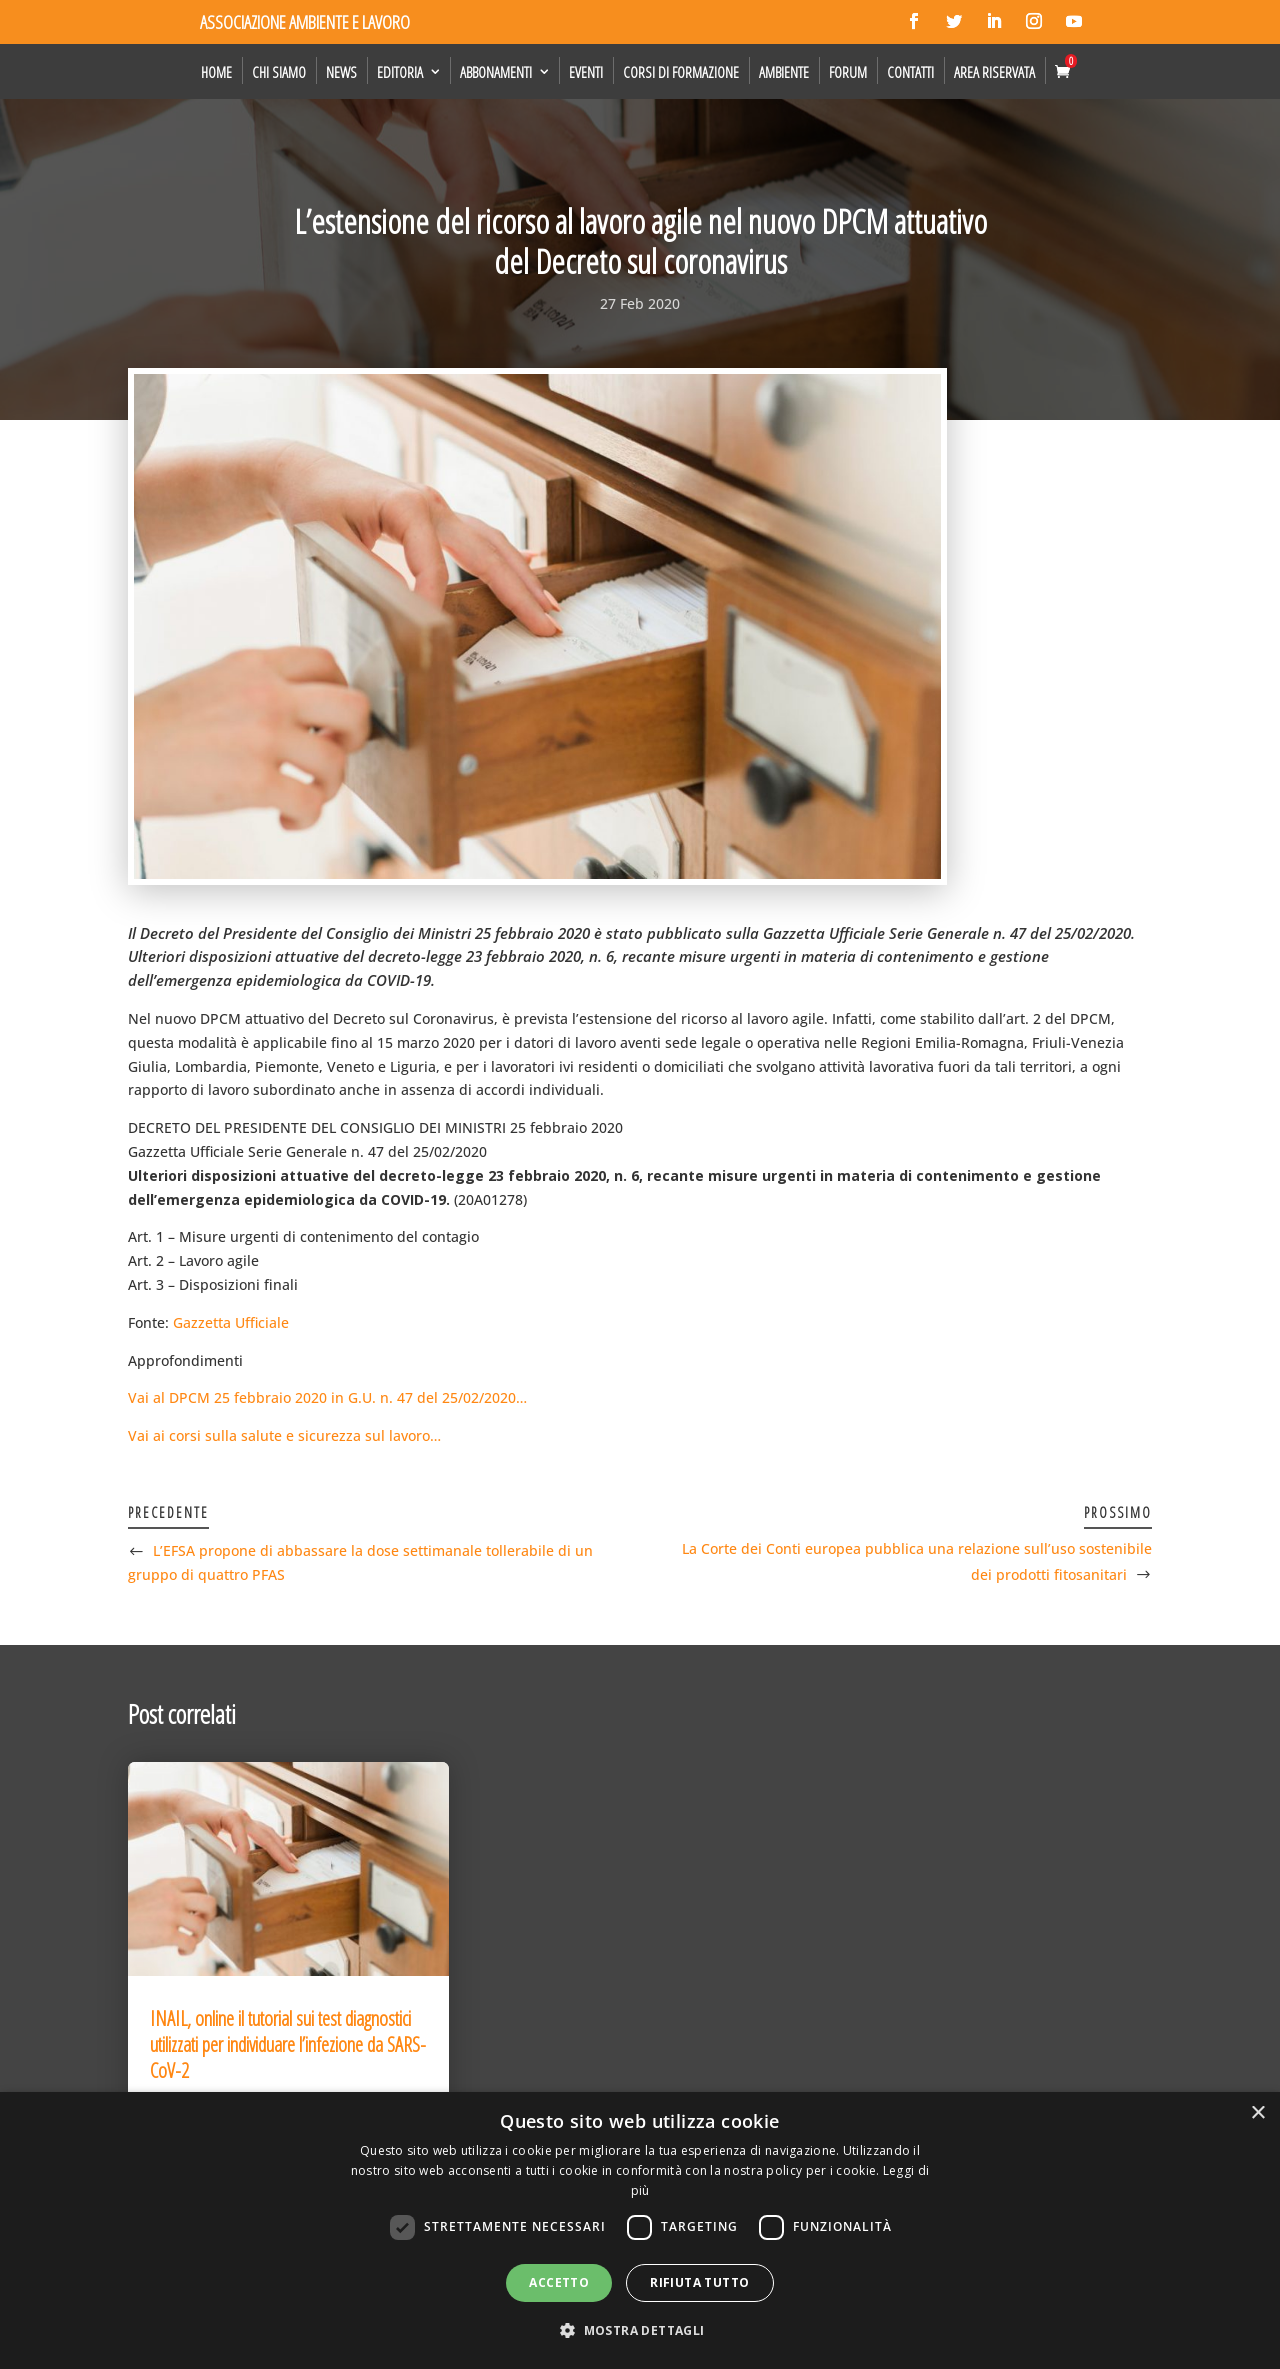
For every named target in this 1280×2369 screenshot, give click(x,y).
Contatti (910, 72)
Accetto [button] (559, 2282)
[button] (639, 2331)
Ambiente (784, 72)
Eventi (586, 72)
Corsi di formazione (681, 72)
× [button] (1257, 2113)
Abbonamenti (496, 72)
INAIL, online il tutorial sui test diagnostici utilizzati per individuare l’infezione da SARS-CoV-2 (288, 2044)
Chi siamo (279, 72)
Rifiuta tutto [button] (699, 2282)
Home (216, 72)
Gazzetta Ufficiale (231, 1322)
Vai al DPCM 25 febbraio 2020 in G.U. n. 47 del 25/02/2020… (327, 1397)
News (341, 72)
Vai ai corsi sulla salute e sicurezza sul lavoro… (284, 1435)
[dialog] (640, 2230)
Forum (848, 72)
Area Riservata (994, 72)
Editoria (400, 72)
